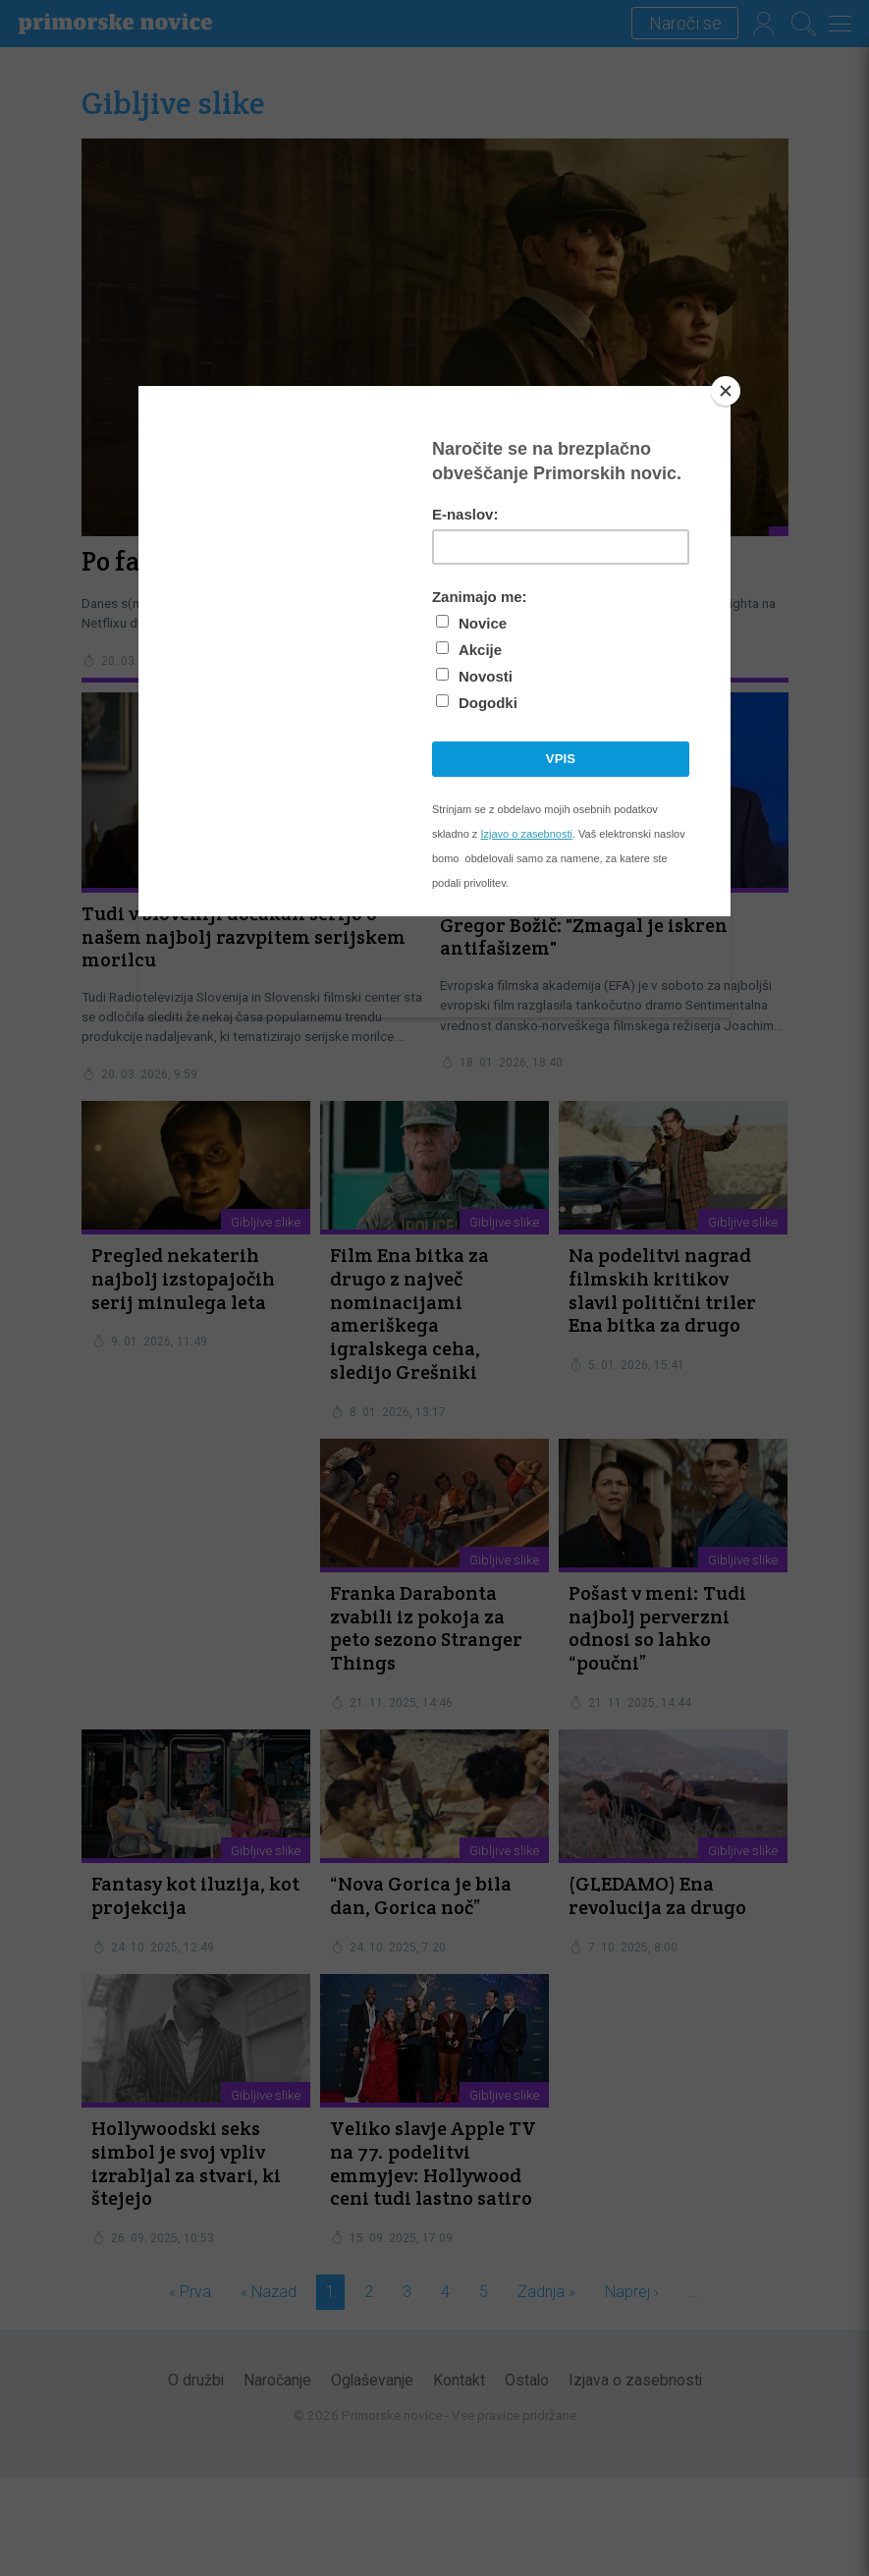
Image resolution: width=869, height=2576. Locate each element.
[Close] (725, 391)
